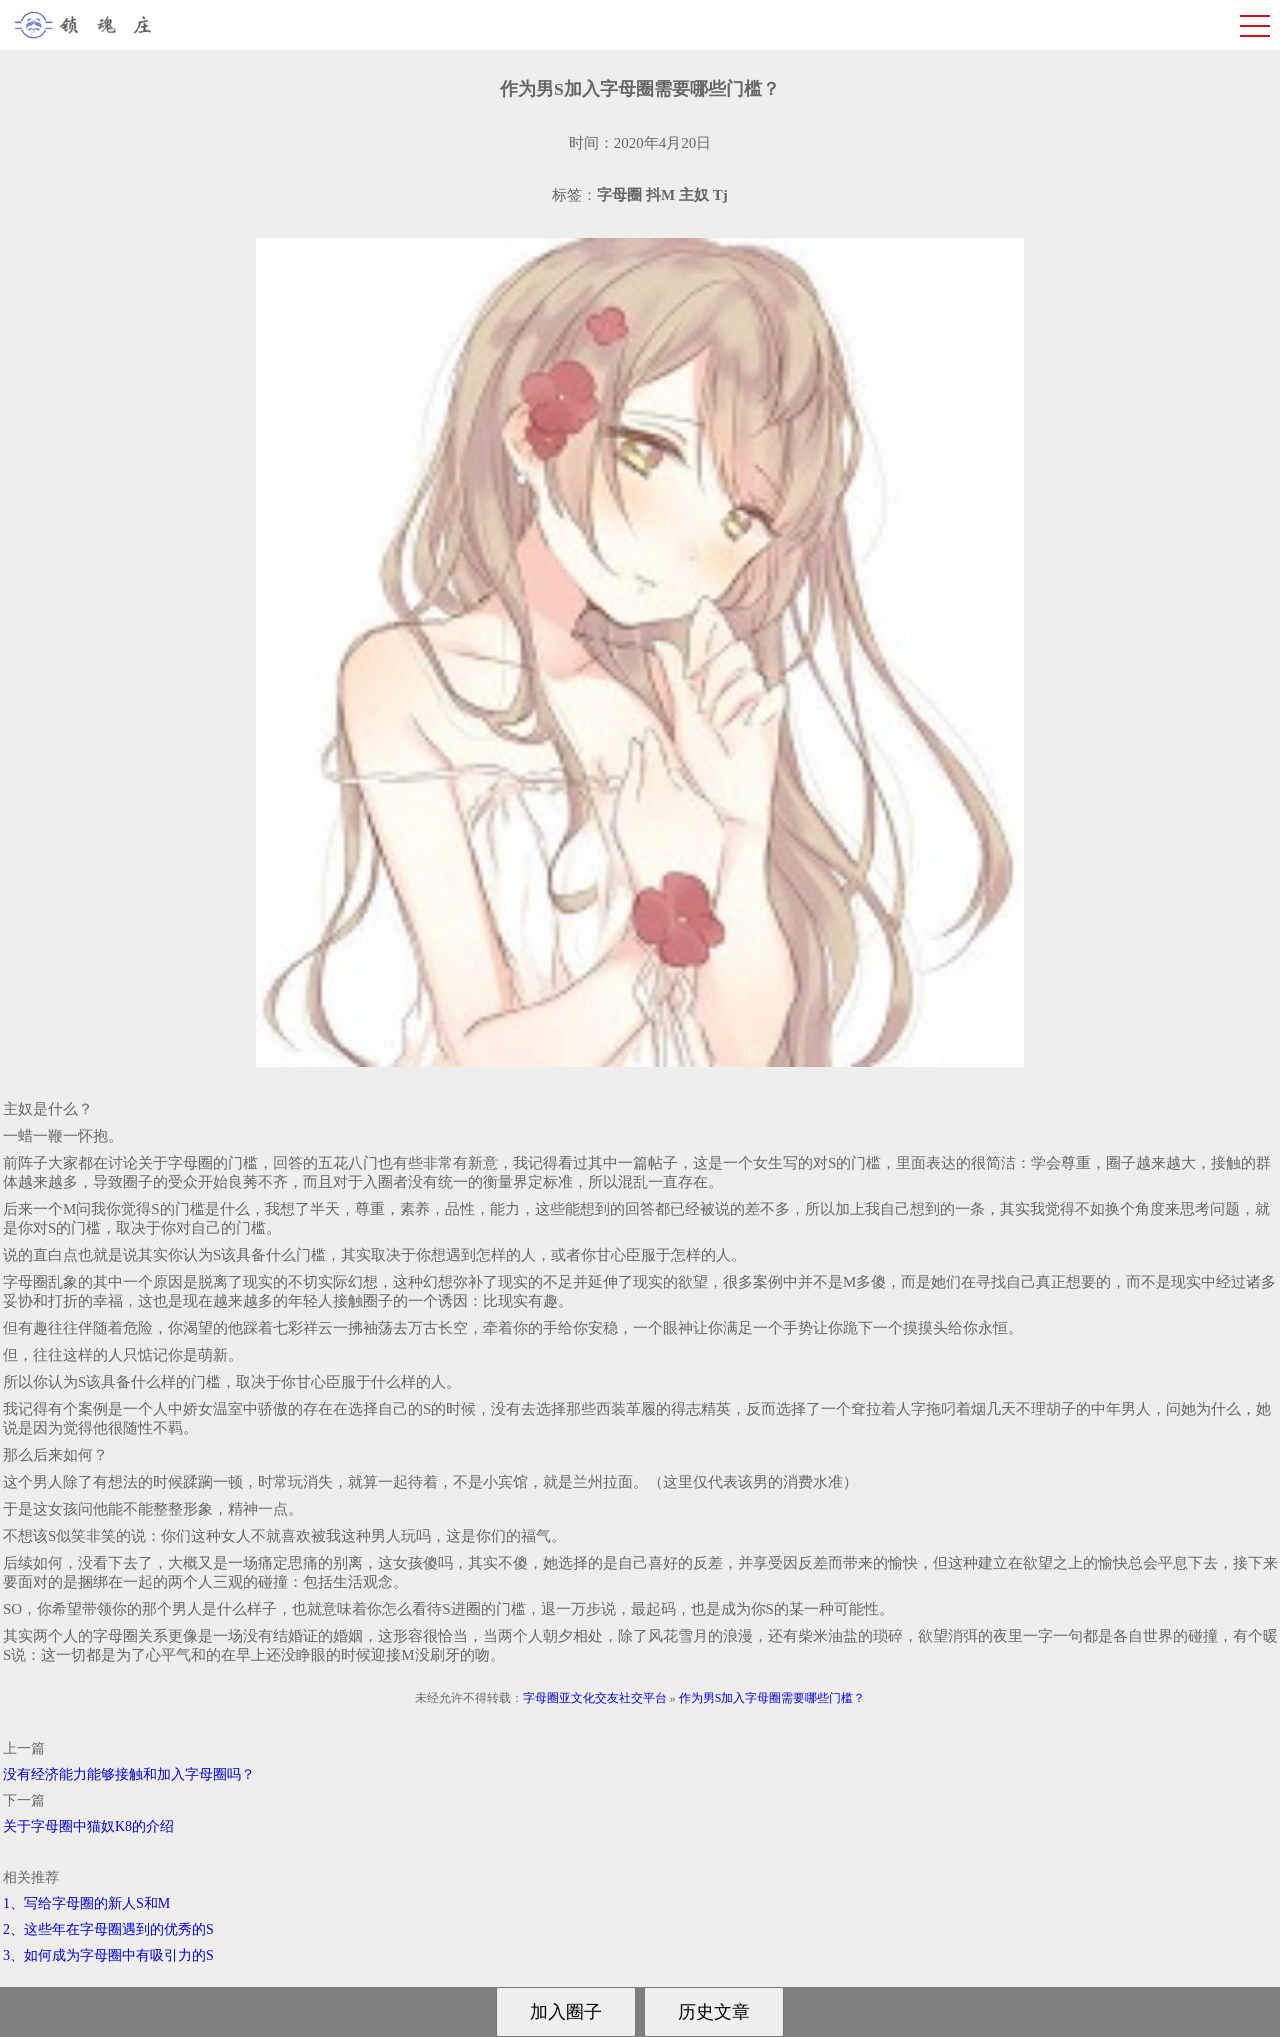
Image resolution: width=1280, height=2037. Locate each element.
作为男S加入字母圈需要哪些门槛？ (772, 1698)
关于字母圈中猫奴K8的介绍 (88, 1826)
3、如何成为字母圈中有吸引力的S (108, 1955)
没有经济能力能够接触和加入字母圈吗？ (129, 1774)
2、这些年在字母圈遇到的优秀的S (108, 1929)
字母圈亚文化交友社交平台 (595, 1698)
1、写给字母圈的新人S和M (86, 1903)
